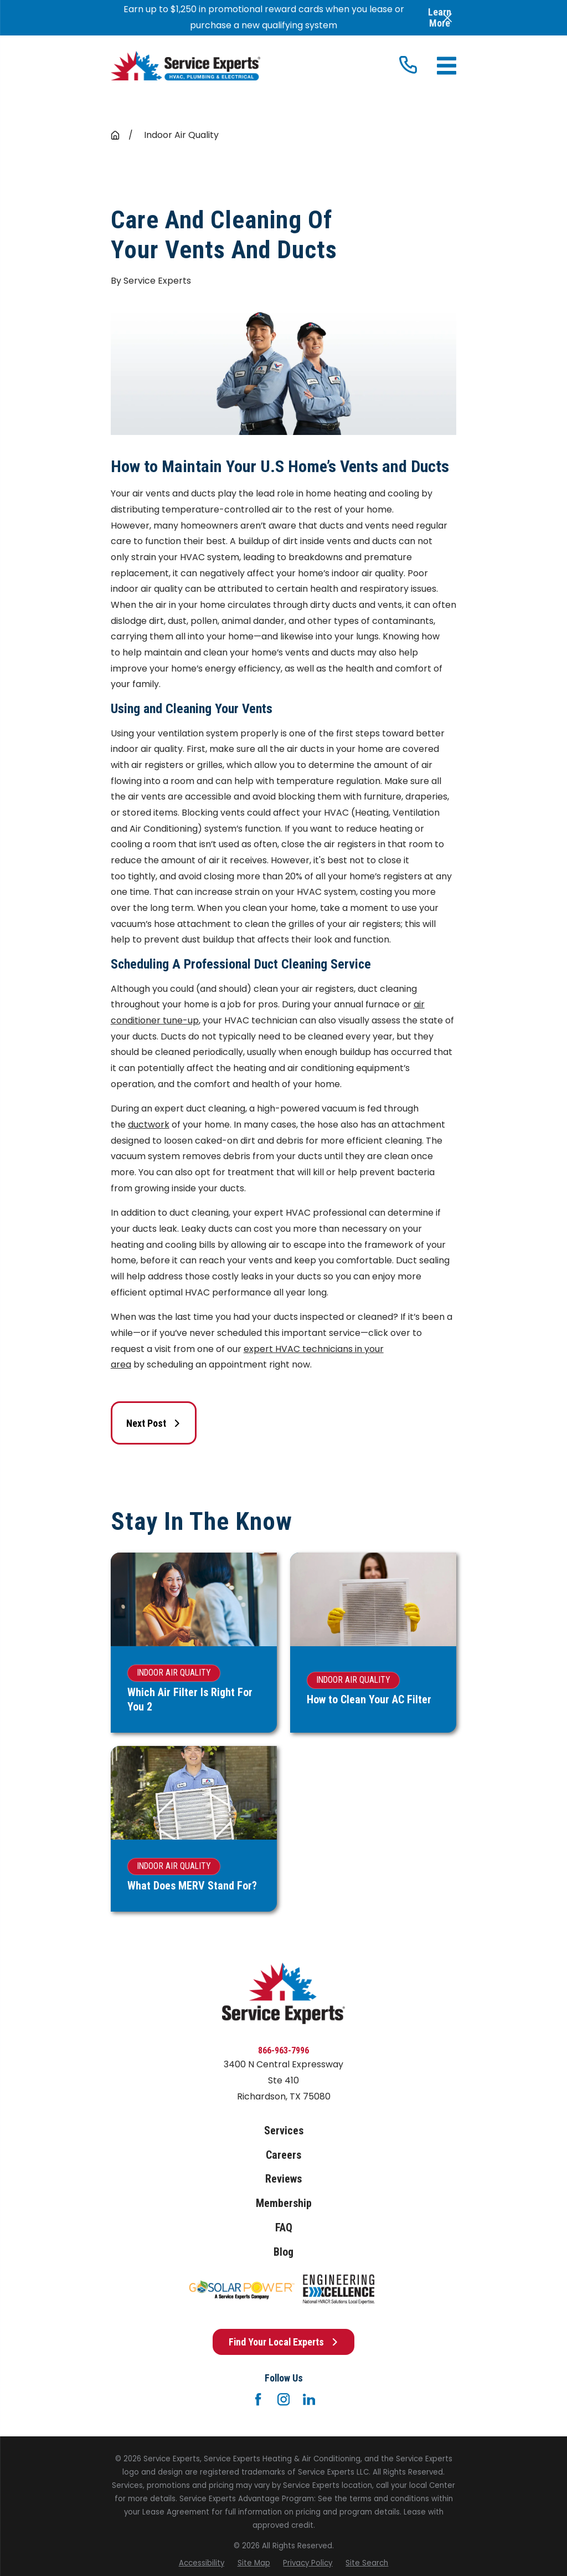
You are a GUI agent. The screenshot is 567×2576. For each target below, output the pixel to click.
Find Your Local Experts (284, 2342)
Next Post (153, 1423)
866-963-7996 (283, 2050)
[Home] (185, 65)
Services (283, 2130)
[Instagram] (283, 2399)
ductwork (148, 1124)
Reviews (283, 2179)
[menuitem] (201, 2563)
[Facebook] (258, 2399)
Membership (284, 2203)
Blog (283, 2252)
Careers (283, 2155)
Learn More (439, 17)
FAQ (283, 2227)
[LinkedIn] (309, 2399)
